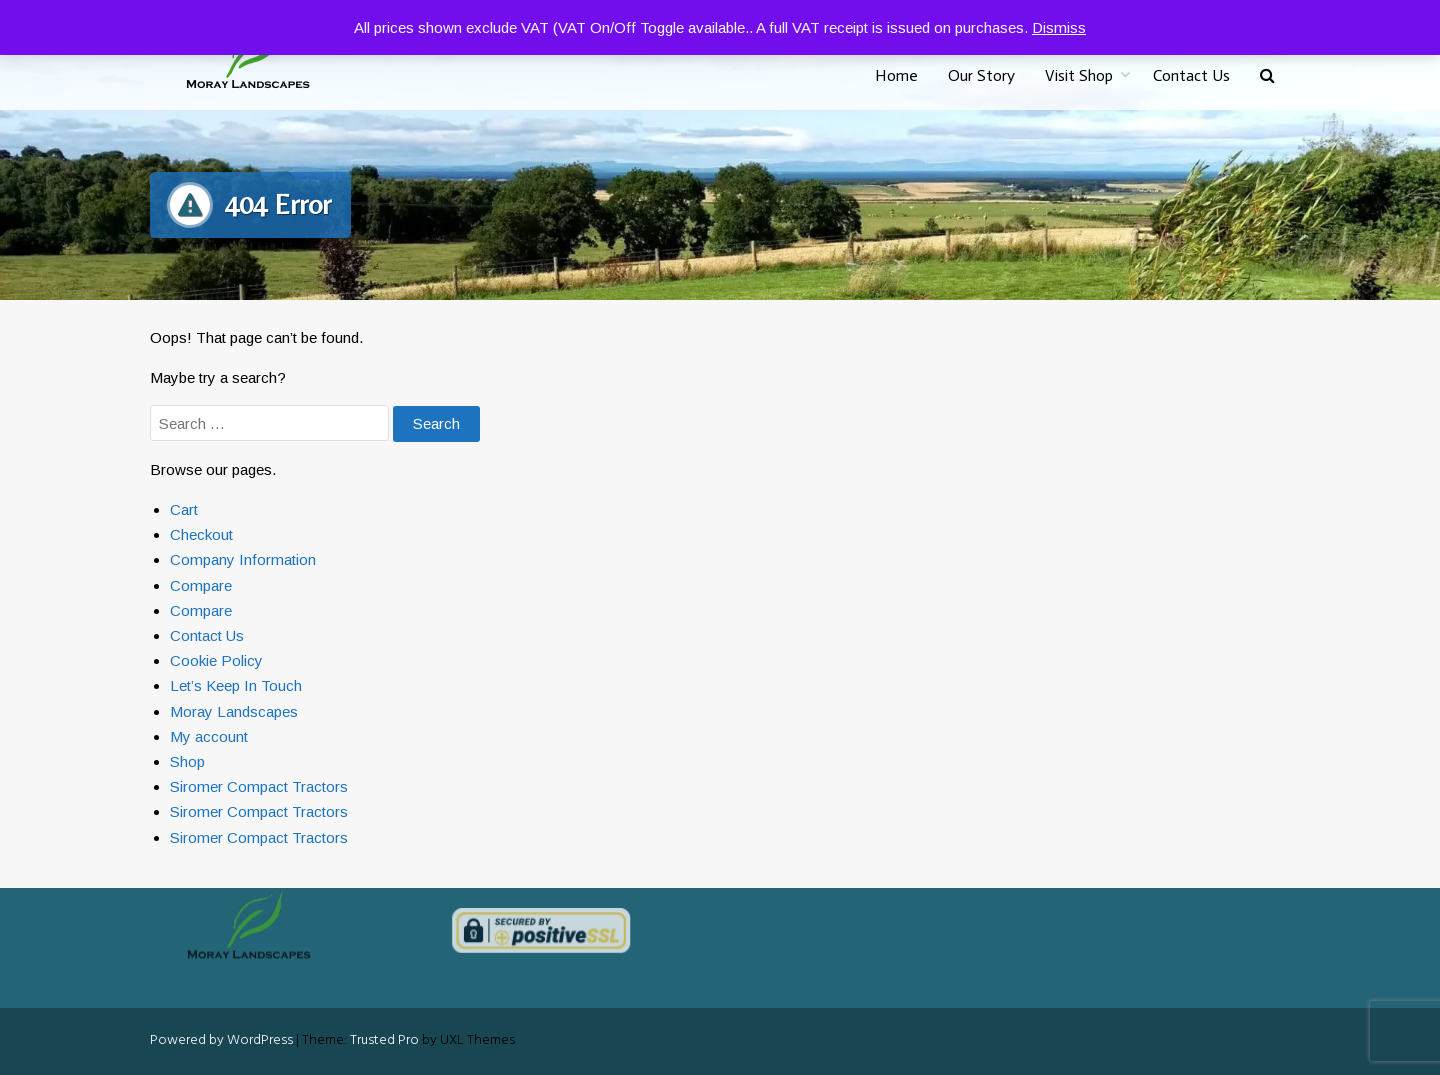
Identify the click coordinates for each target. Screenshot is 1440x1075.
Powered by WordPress (221, 1040)
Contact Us (1191, 75)
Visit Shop (1079, 75)
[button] (1267, 76)
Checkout (201, 534)
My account (209, 736)
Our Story (981, 75)
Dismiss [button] (1059, 27)
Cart (184, 509)
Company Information (243, 559)
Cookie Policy (216, 660)
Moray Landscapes (234, 711)
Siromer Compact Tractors (259, 786)
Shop (187, 761)
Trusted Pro (384, 1040)
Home (896, 75)
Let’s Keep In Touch (236, 685)
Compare (201, 585)
